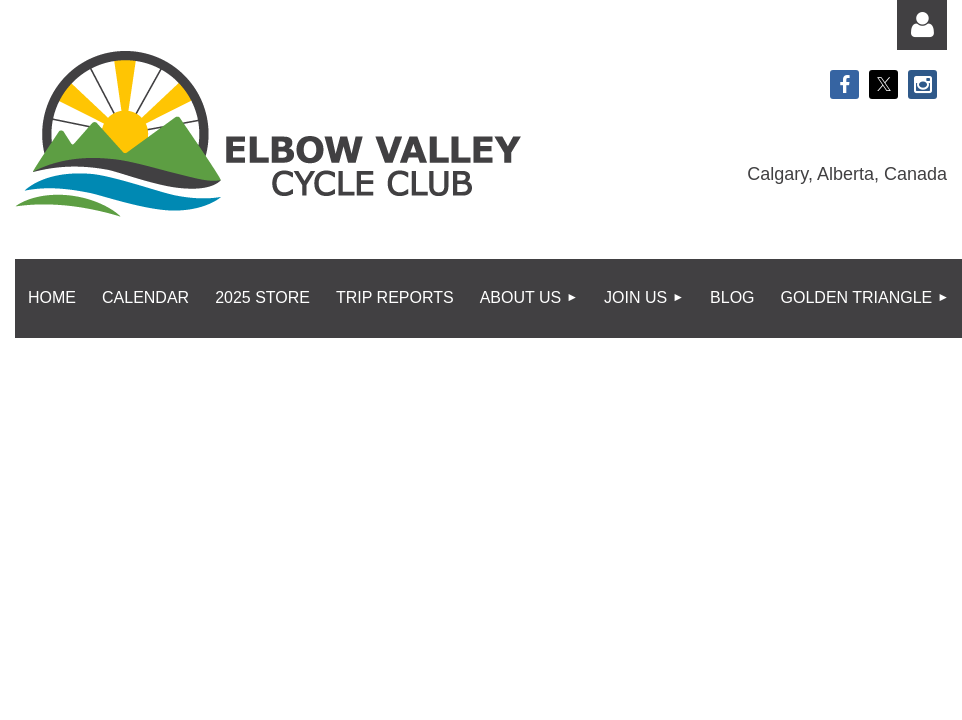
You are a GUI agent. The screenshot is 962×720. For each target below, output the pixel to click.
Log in (922, 25)
